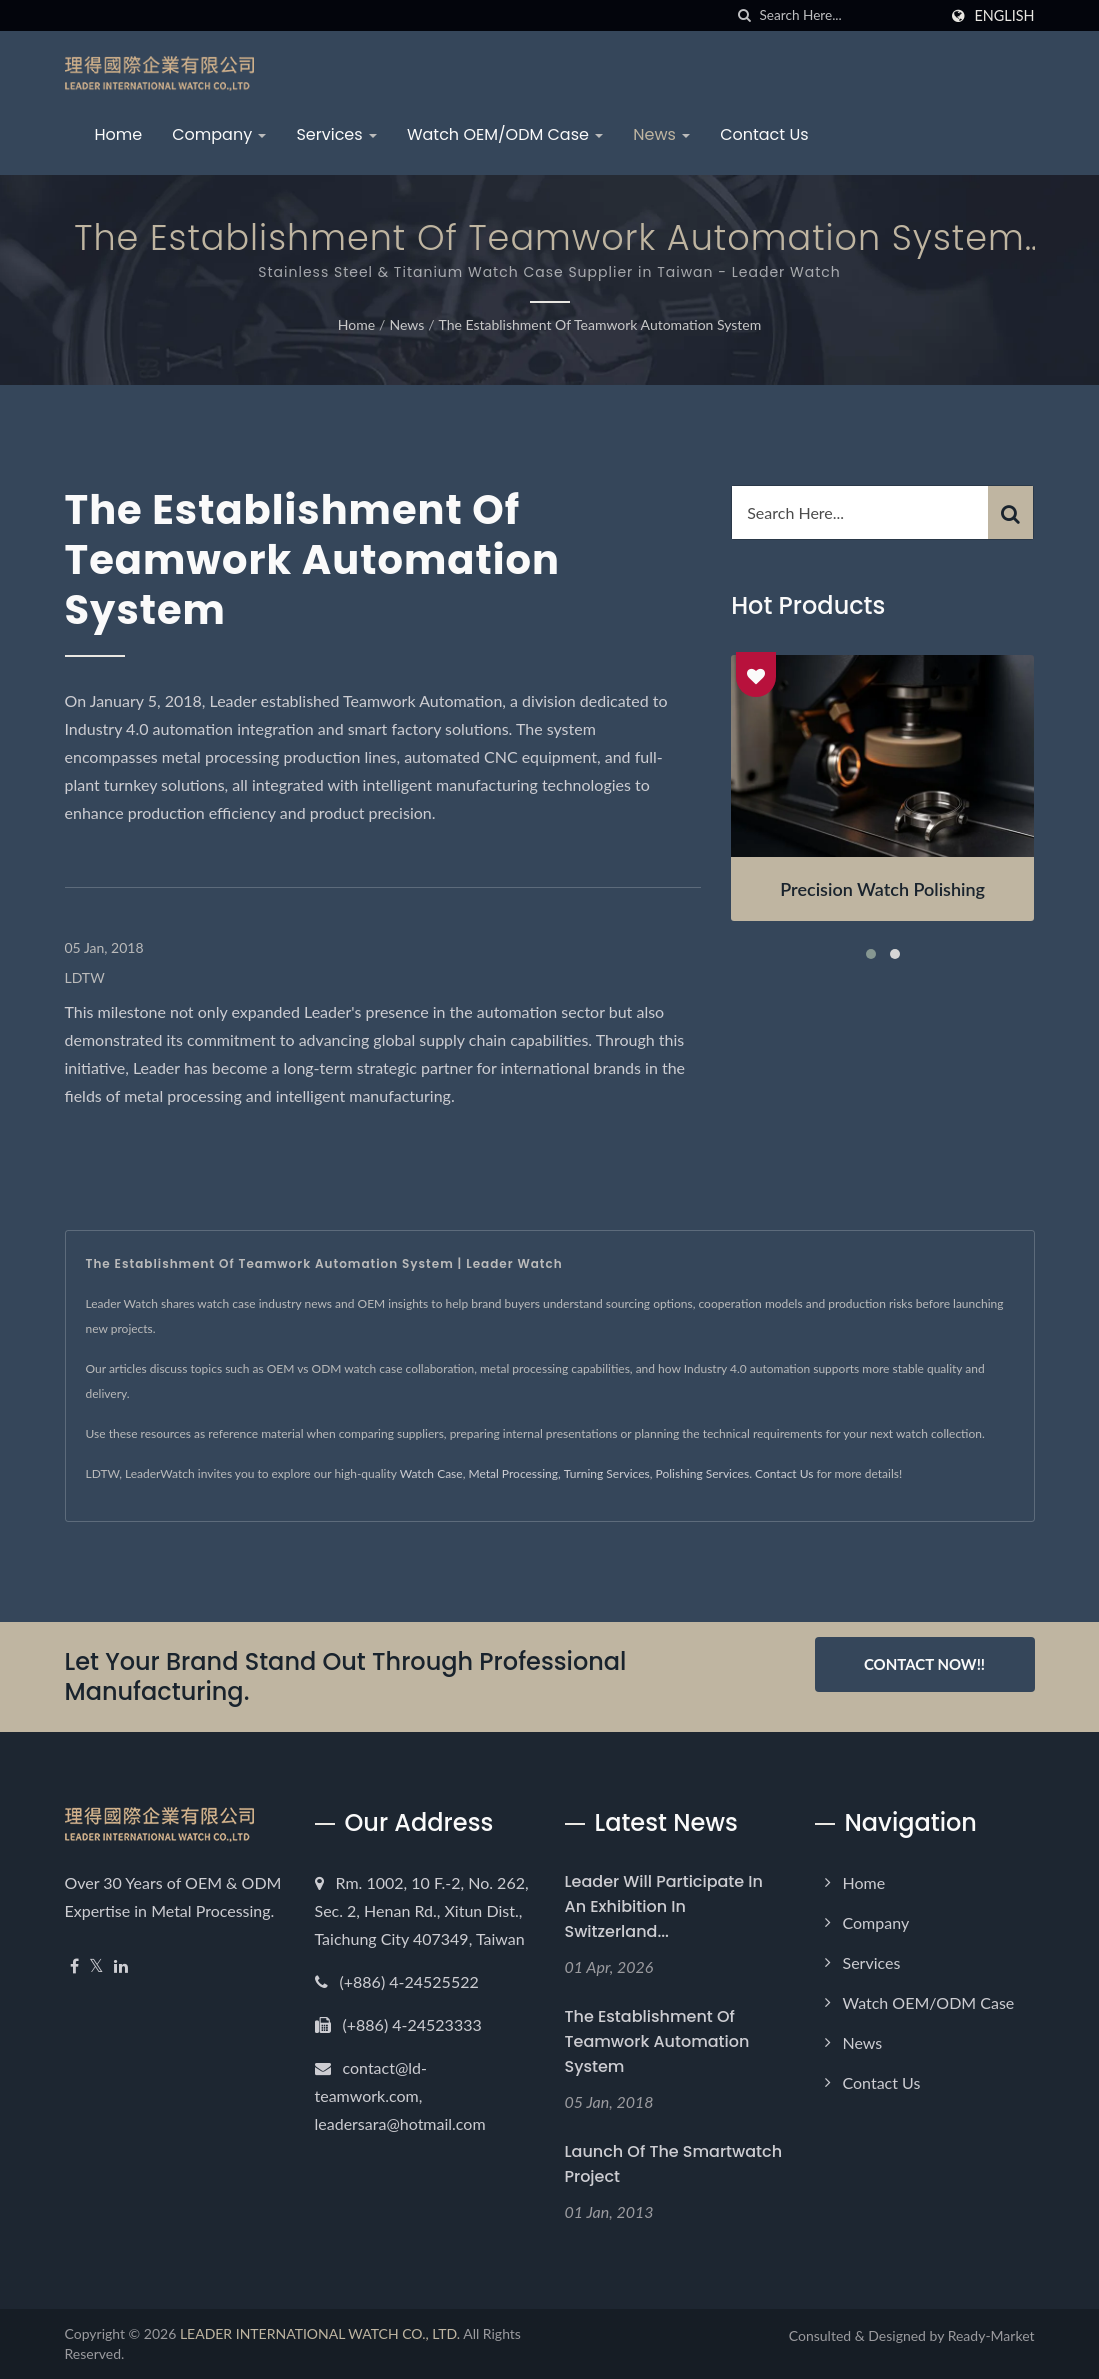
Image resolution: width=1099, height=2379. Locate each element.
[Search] (848, 15)
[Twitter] (96, 1966)
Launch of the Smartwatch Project (674, 2164)
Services (336, 134)
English (1004, 16)
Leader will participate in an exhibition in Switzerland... (664, 1906)
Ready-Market (991, 2335)
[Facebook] (74, 1966)
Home (119, 134)
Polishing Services (703, 1473)
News (661, 134)
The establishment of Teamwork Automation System (600, 324)
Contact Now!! (924, 1664)
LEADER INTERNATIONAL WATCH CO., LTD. (320, 2333)
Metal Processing (513, 1473)
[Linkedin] (121, 1966)
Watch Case (431, 1473)
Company (219, 134)
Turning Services (607, 1473)
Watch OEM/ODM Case (505, 134)
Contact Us (764, 134)
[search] (744, 15)
